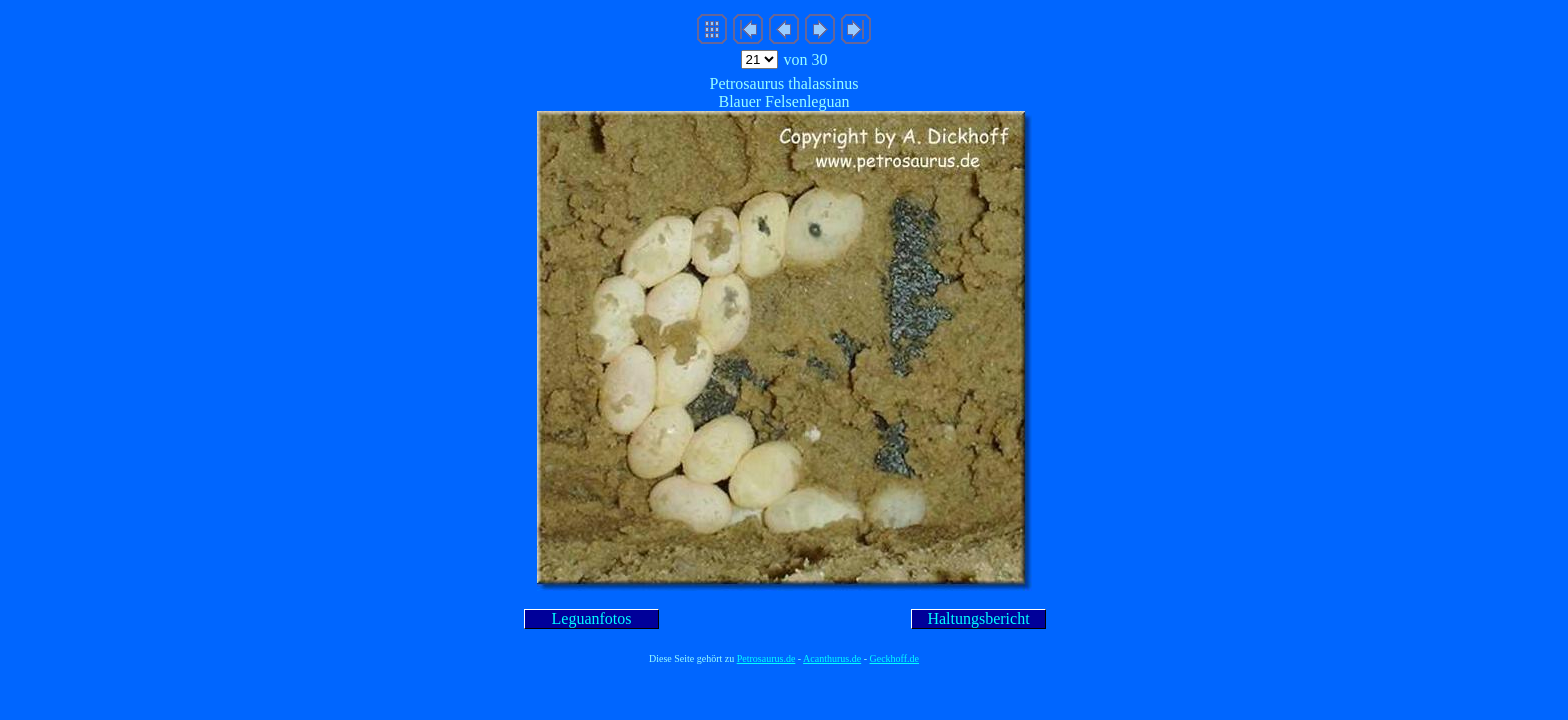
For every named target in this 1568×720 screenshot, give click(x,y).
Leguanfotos (592, 618)
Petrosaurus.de (766, 658)
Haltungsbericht (978, 618)
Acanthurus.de (832, 658)
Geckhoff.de (895, 658)
